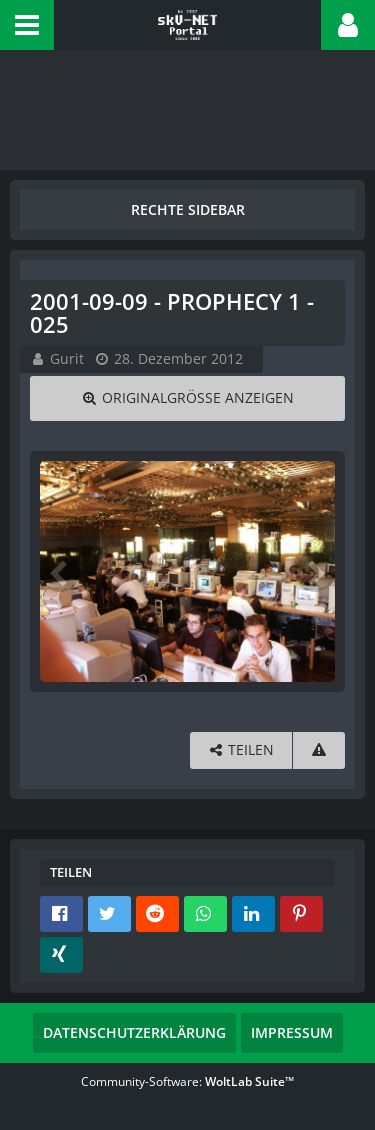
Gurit (67, 358)
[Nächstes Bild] (315, 572)
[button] (27, 25)
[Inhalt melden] (319, 750)
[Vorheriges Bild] (60, 572)
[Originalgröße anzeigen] (187, 398)
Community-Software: (187, 1081)
